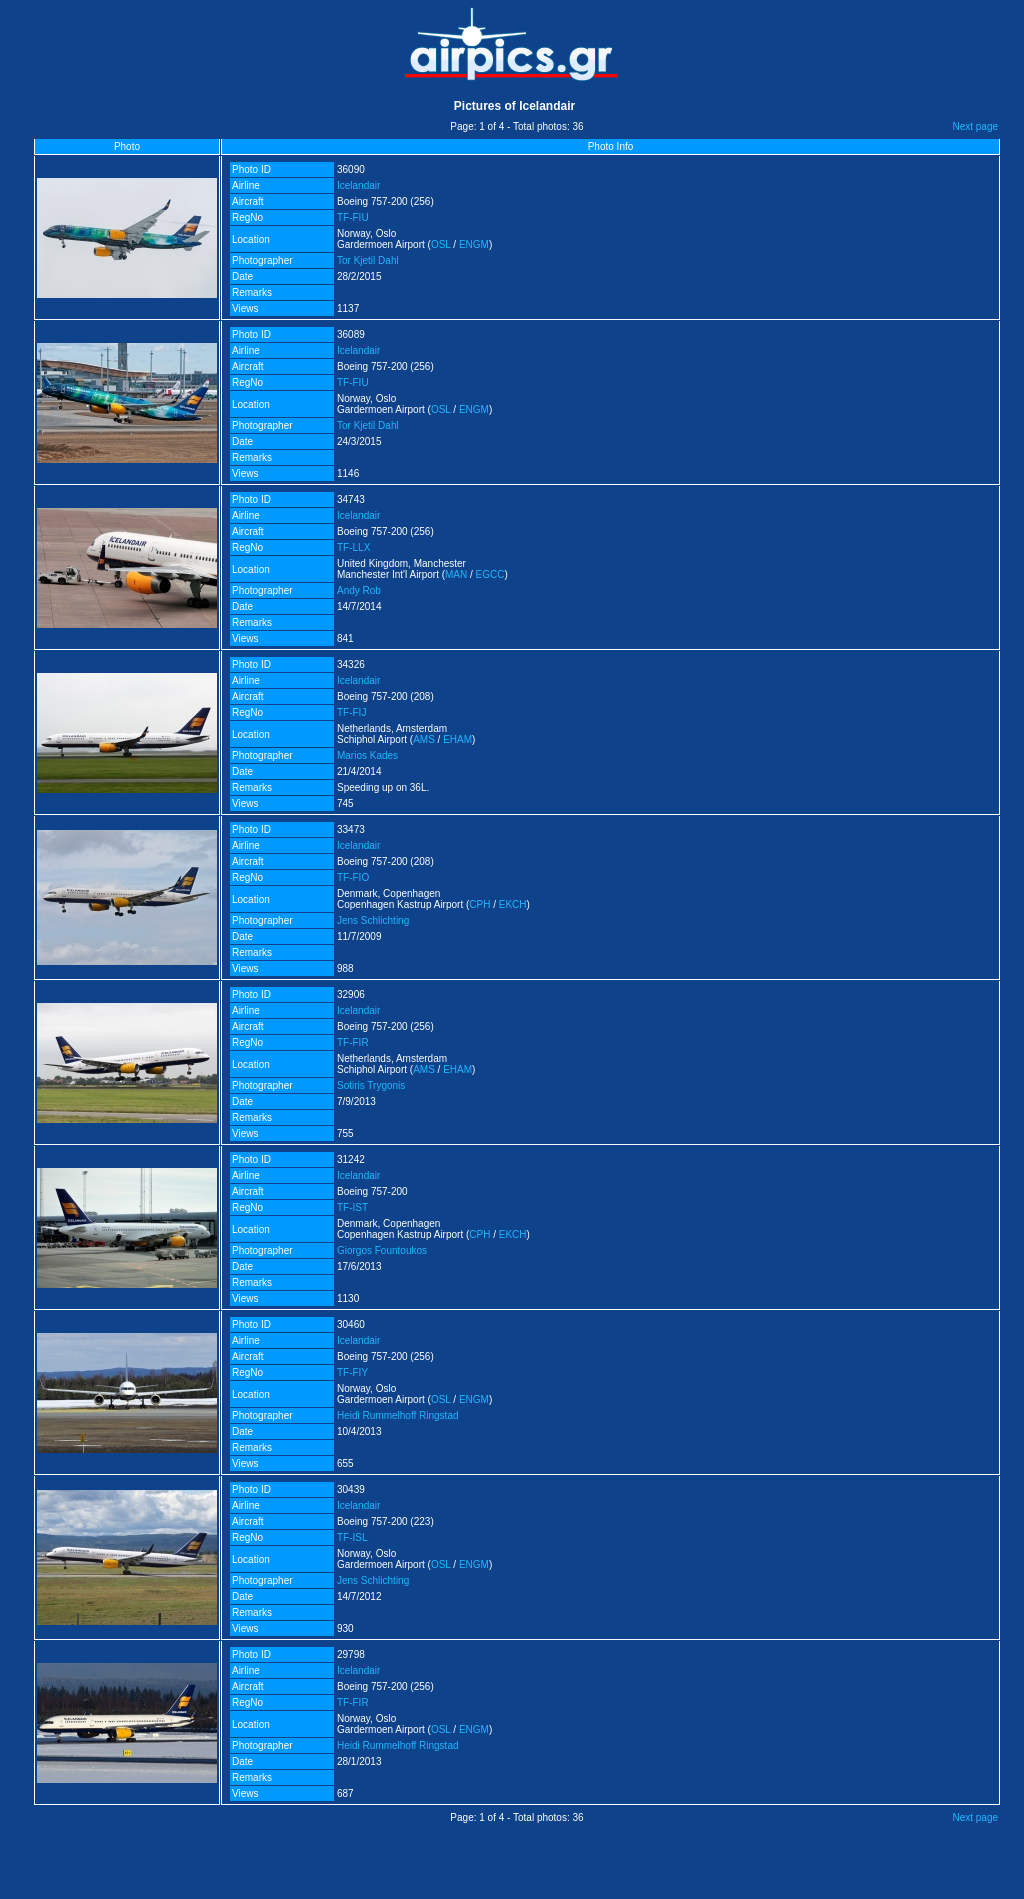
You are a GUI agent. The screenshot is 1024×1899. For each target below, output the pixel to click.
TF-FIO (353, 877)
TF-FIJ (351, 712)
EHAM (457, 739)
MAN (456, 574)
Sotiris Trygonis (371, 1085)
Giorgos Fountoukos (382, 1250)
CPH (479, 904)
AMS (424, 739)
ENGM (474, 244)
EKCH (513, 904)
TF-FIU (353, 217)
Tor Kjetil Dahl (368, 260)
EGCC (490, 574)
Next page (975, 126)
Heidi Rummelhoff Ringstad (398, 1415)
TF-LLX (353, 547)
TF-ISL (352, 1537)
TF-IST (352, 1207)
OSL (441, 244)
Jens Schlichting (373, 920)
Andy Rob (359, 590)
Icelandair (358, 185)
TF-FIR (353, 1042)
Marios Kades (367, 755)
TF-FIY (352, 1372)
